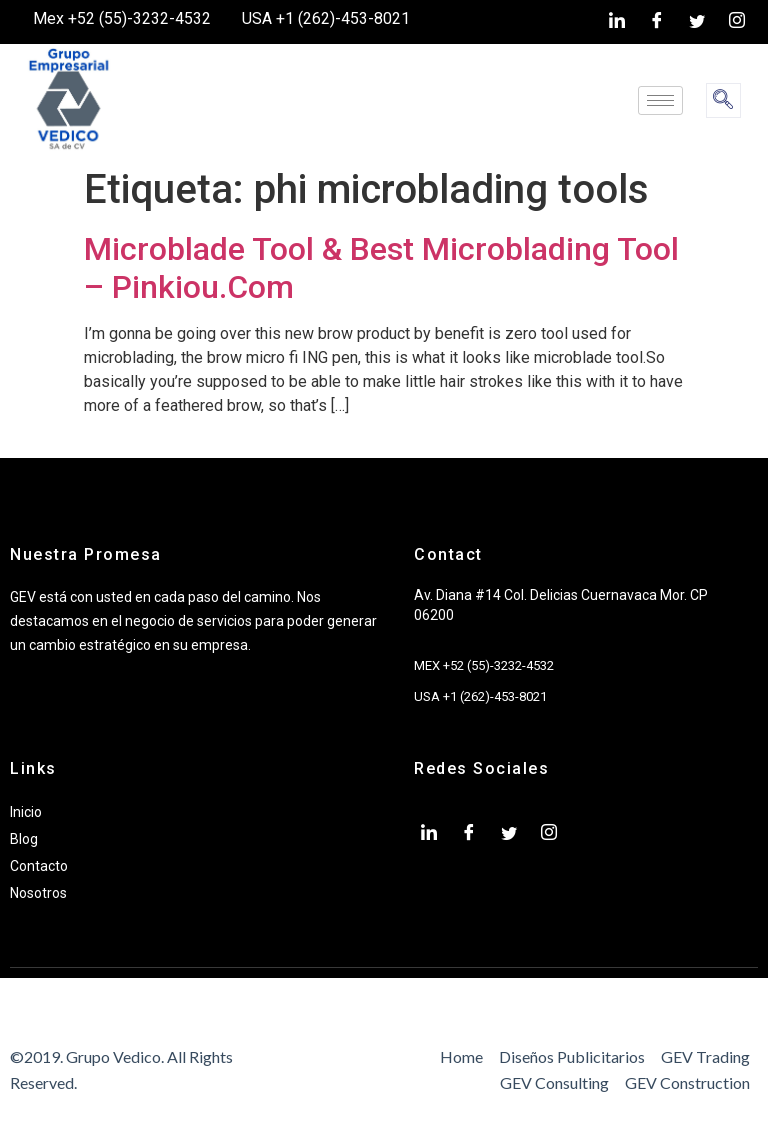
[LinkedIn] (617, 22)
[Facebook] (657, 22)
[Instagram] (737, 22)
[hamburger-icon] (660, 100)
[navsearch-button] (723, 100)
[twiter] (697, 22)
